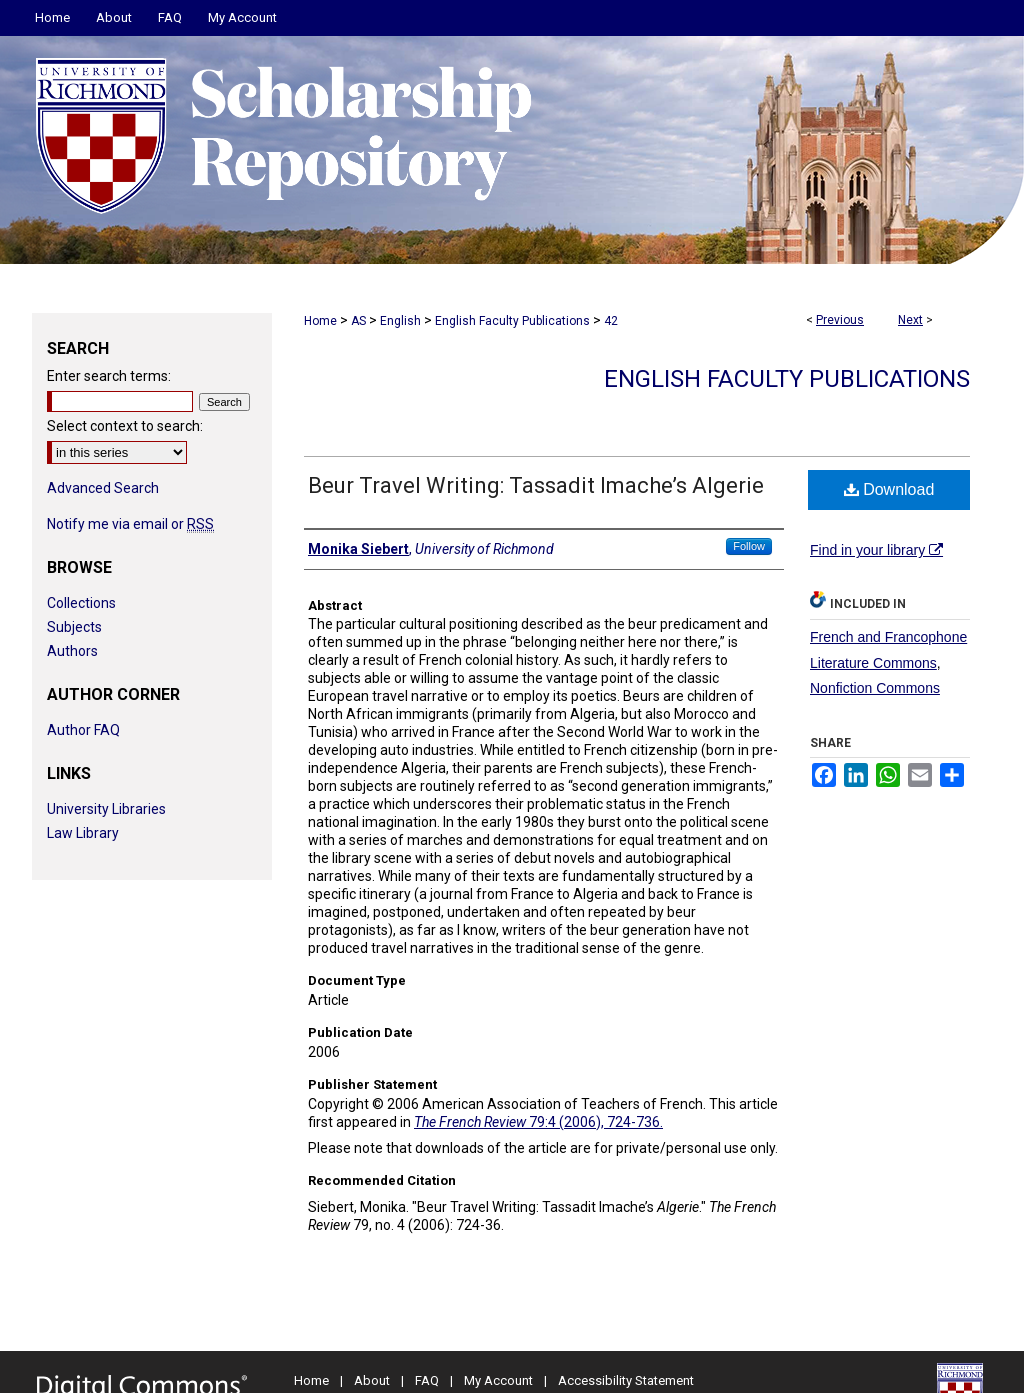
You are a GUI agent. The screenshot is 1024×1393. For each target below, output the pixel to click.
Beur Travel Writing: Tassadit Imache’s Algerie (536, 485)
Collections (81, 603)
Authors (72, 651)
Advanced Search (103, 488)
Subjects (74, 627)
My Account (498, 1380)
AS (358, 321)
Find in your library (876, 550)
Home (320, 321)
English (400, 321)
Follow (749, 546)
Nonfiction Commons (875, 688)
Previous (840, 320)
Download (889, 489)
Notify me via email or (130, 524)
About (372, 1380)
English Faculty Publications (512, 321)
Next (910, 320)
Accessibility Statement (626, 1380)
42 (611, 321)
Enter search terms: (109, 376)
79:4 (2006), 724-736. (538, 1122)
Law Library (83, 833)
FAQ (427, 1380)
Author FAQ (83, 730)
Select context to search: (125, 426)
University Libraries (106, 809)
